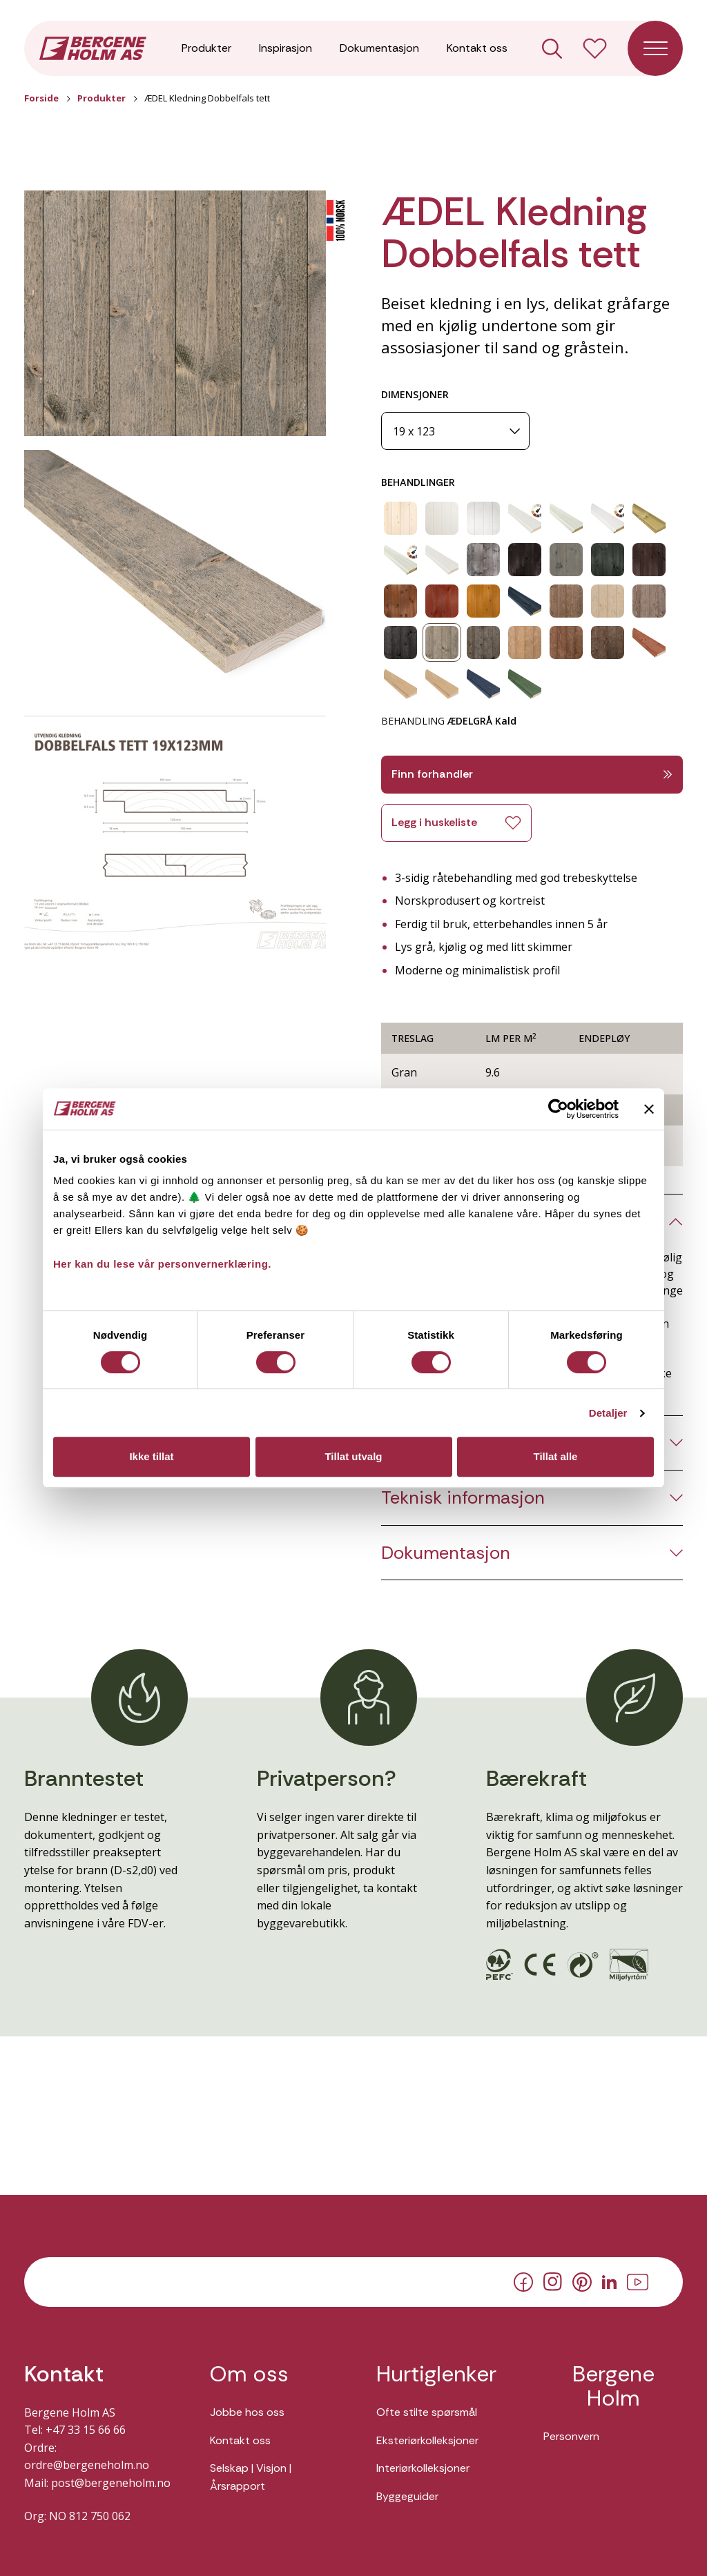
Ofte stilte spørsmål (426, 2412)
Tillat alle (556, 1456)
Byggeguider (407, 2496)
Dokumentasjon (379, 48)
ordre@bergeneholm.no (86, 2464)
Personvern (571, 2436)
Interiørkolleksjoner (422, 2468)
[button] (175, 313)
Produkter (206, 48)
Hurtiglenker (436, 2374)
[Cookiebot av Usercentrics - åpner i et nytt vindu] (558, 1109)
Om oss (249, 2374)
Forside (41, 98)
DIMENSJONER (415, 394)
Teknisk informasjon (463, 1498)
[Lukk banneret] (649, 1109)
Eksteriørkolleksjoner (427, 2440)
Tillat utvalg (353, 1456)
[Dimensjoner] (455, 431)
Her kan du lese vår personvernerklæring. (162, 1264)
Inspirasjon (285, 48)
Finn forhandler (531, 774)
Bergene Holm (613, 2386)
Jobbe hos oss (247, 2412)
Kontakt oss (477, 48)
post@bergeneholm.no (111, 2482)
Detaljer (608, 1413)
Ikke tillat (151, 1456)
